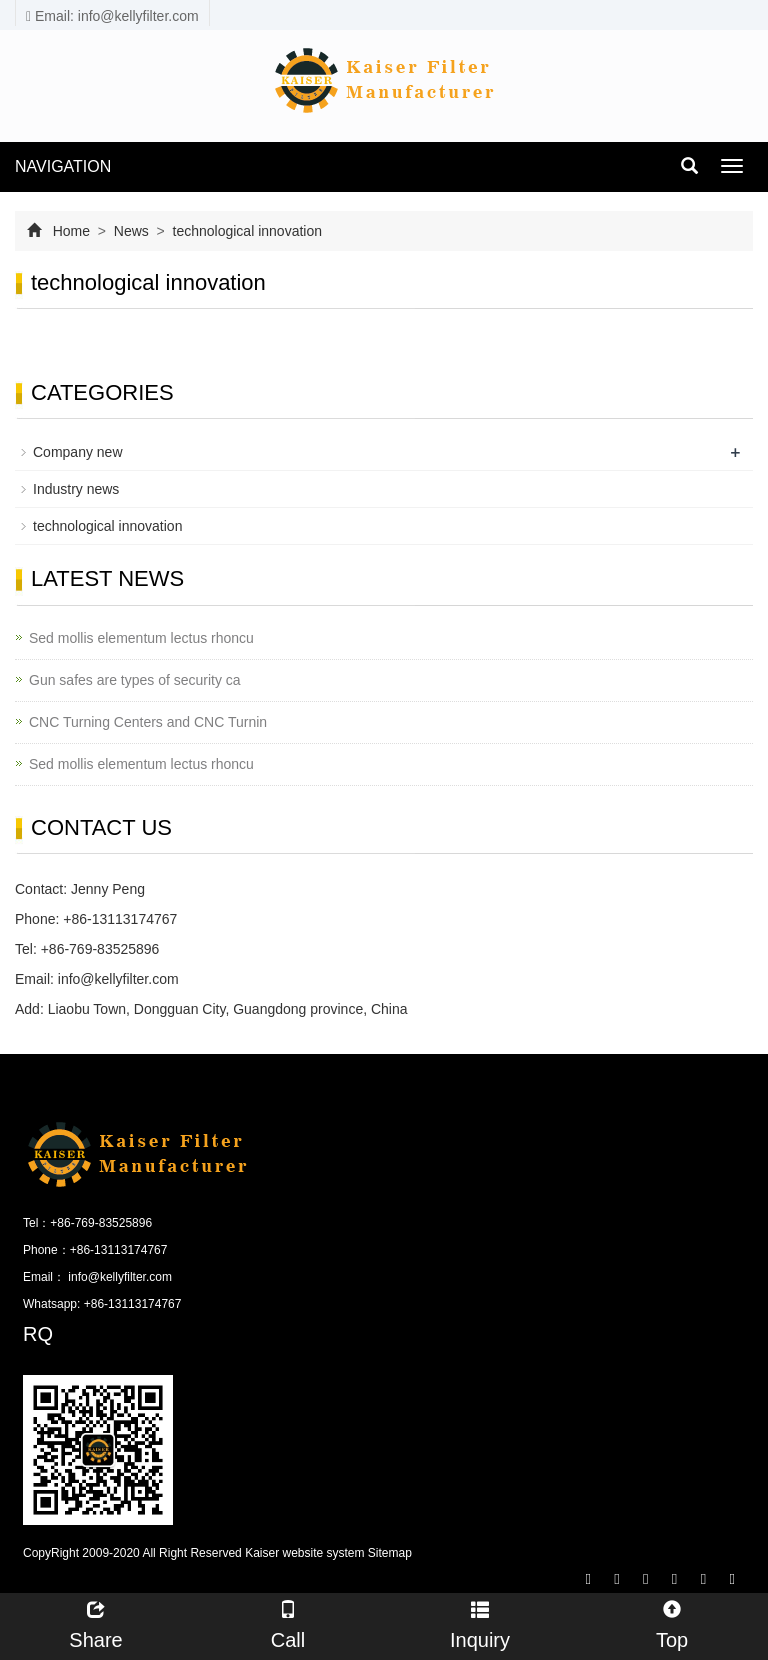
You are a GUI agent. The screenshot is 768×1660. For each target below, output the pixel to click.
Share (96, 1622)
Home (71, 231)
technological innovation (245, 231)
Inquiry (480, 1622)
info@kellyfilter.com (118, 979)
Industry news (76, 489)
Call (288, 1622)
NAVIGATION (63, 166)
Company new (78, 452)
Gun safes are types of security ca (135, 680)
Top (672, 1622)
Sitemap (390, 1553)
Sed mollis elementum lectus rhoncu (141, 638)
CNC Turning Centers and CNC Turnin (148, 722)
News (131, 231)
